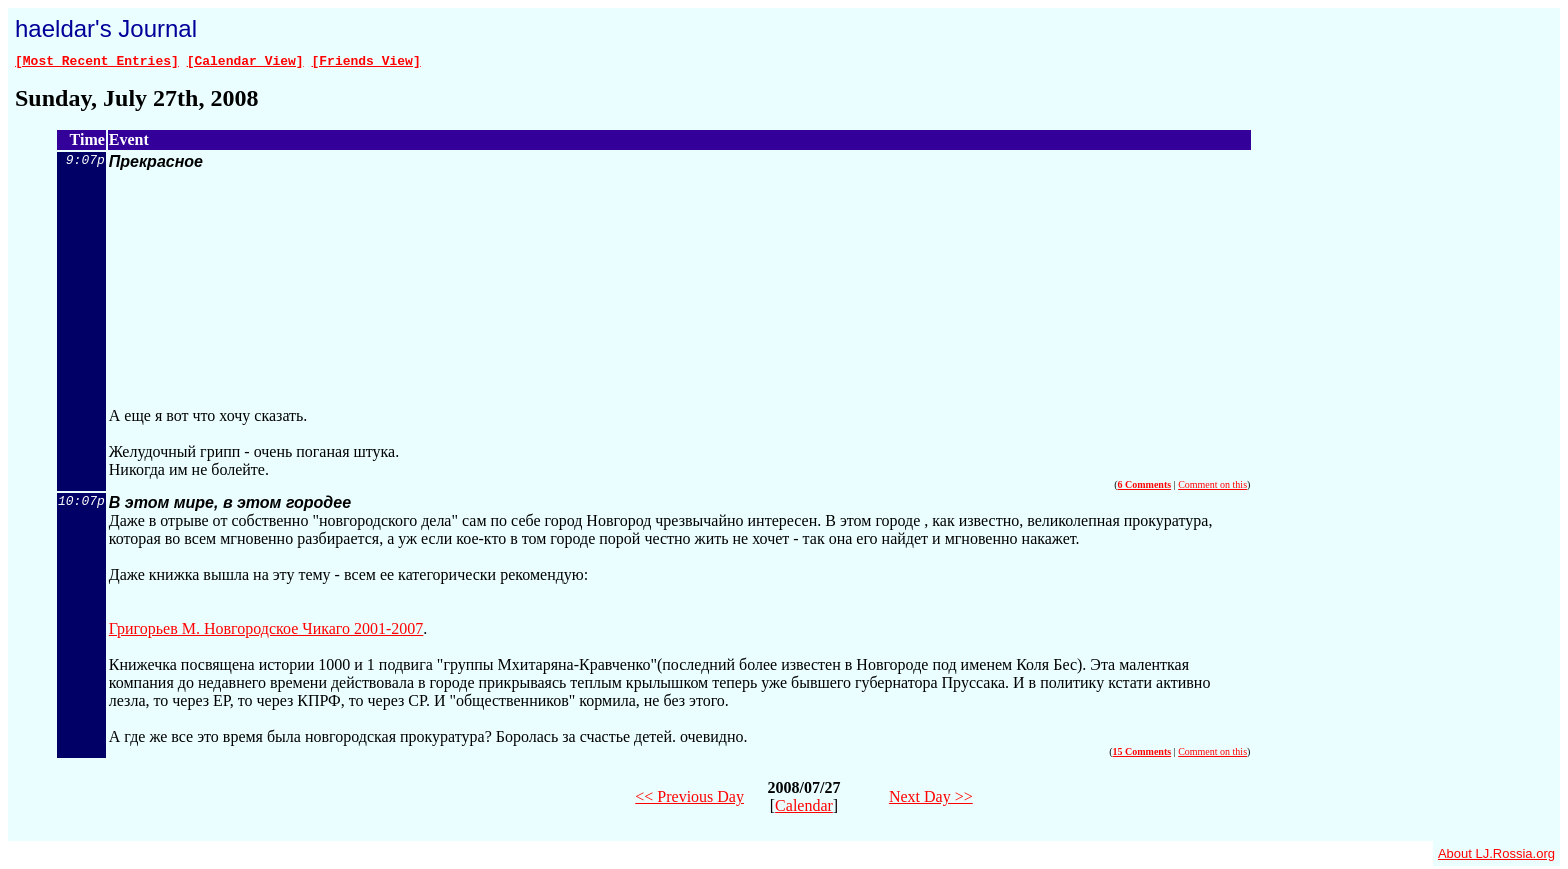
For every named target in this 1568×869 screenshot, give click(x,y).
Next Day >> (931, 799)
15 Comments (1142, 754)
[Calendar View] (245, 63)
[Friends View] (365, 63)
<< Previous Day (689, 799)
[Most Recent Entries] (97, 63)
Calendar (804, 808)
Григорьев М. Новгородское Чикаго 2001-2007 (266, 631)
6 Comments (1145, 487)
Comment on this (1212, 487)
